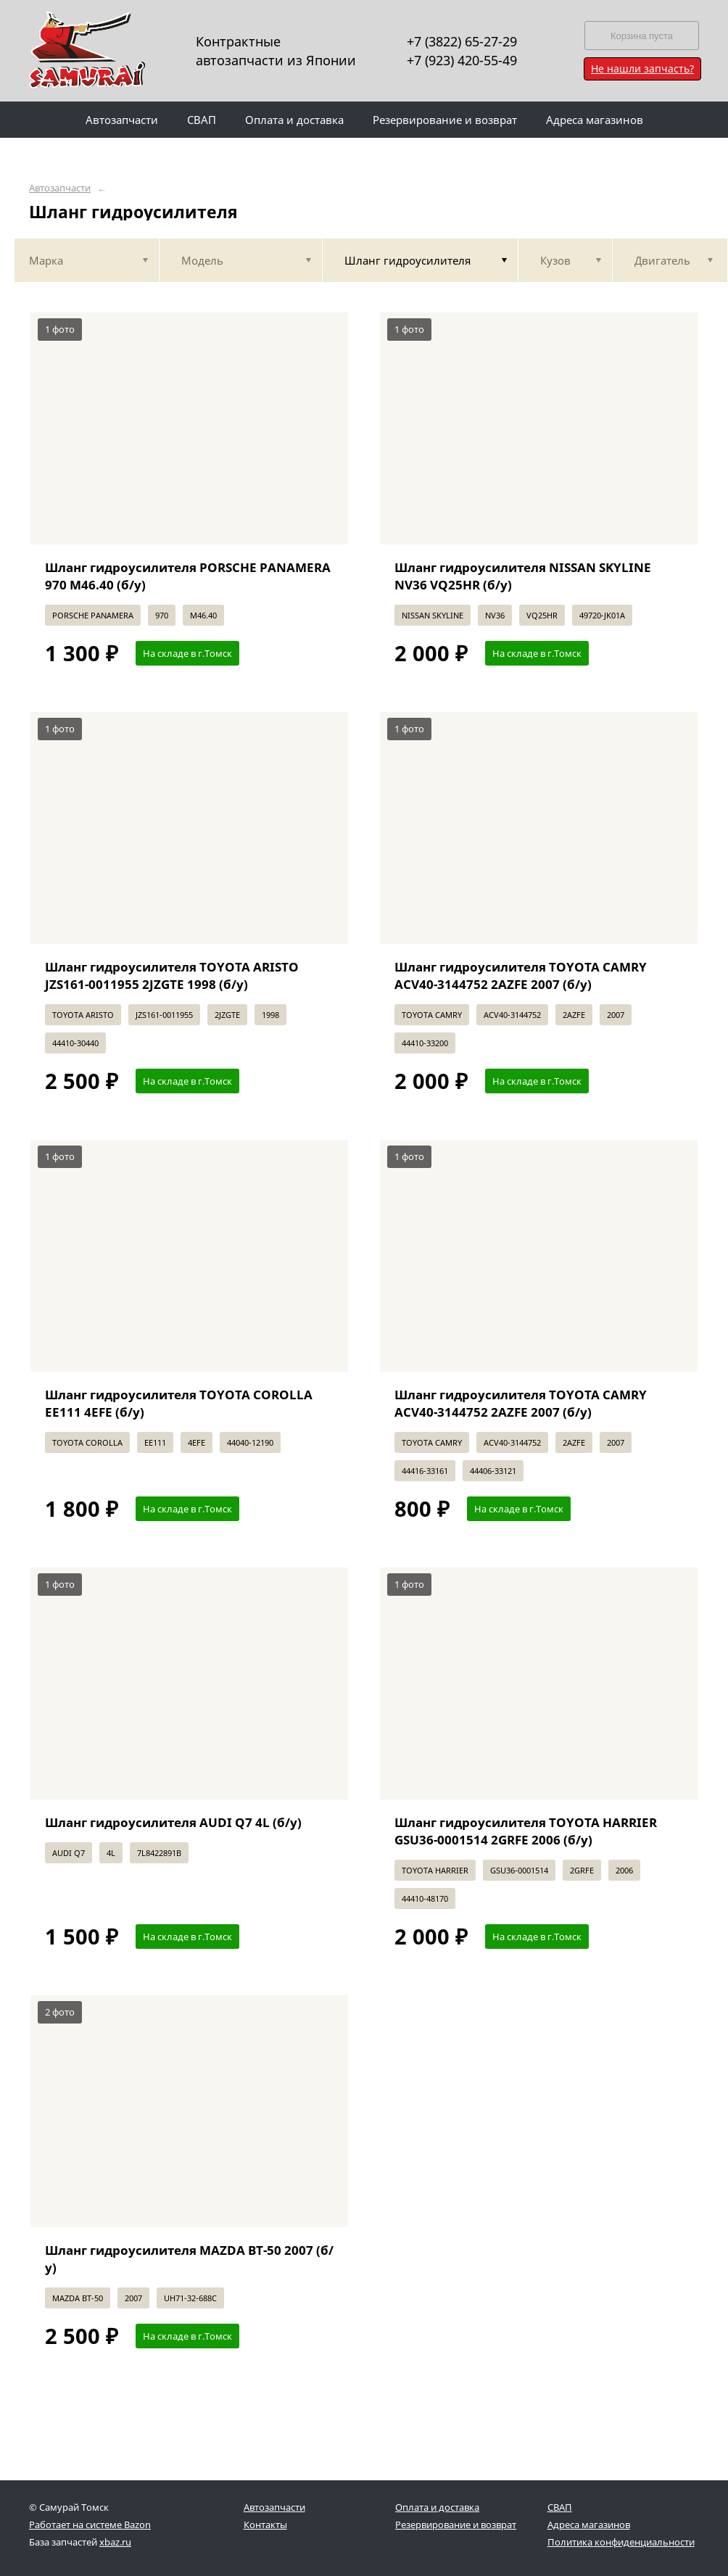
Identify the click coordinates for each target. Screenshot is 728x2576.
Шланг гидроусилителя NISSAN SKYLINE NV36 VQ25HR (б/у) (522, 576)
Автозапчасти (60, 188)
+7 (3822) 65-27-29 (462, 41)
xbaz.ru (115, 2541)
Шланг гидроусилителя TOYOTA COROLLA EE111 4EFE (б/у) (179, 1403)
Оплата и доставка (437, 2507)
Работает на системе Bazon (90, 2524)
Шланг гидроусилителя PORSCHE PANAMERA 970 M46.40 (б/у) (188, 576)
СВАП (559, 2507)
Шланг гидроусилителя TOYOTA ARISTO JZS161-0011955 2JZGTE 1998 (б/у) (172, 975)
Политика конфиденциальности (621, 2541)
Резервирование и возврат (455, 2524)
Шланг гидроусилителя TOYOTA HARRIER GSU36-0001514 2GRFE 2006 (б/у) (525, 1831)
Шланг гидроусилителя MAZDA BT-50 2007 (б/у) (189, 2259)
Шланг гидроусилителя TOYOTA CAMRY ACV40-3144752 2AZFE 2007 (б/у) (520, 975)
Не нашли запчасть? (642, 68)
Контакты (265, 2524)
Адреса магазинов (588, 2524)
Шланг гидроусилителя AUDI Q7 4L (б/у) (173, 1822)
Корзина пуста (642, 35)
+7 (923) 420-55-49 (462, 60)
